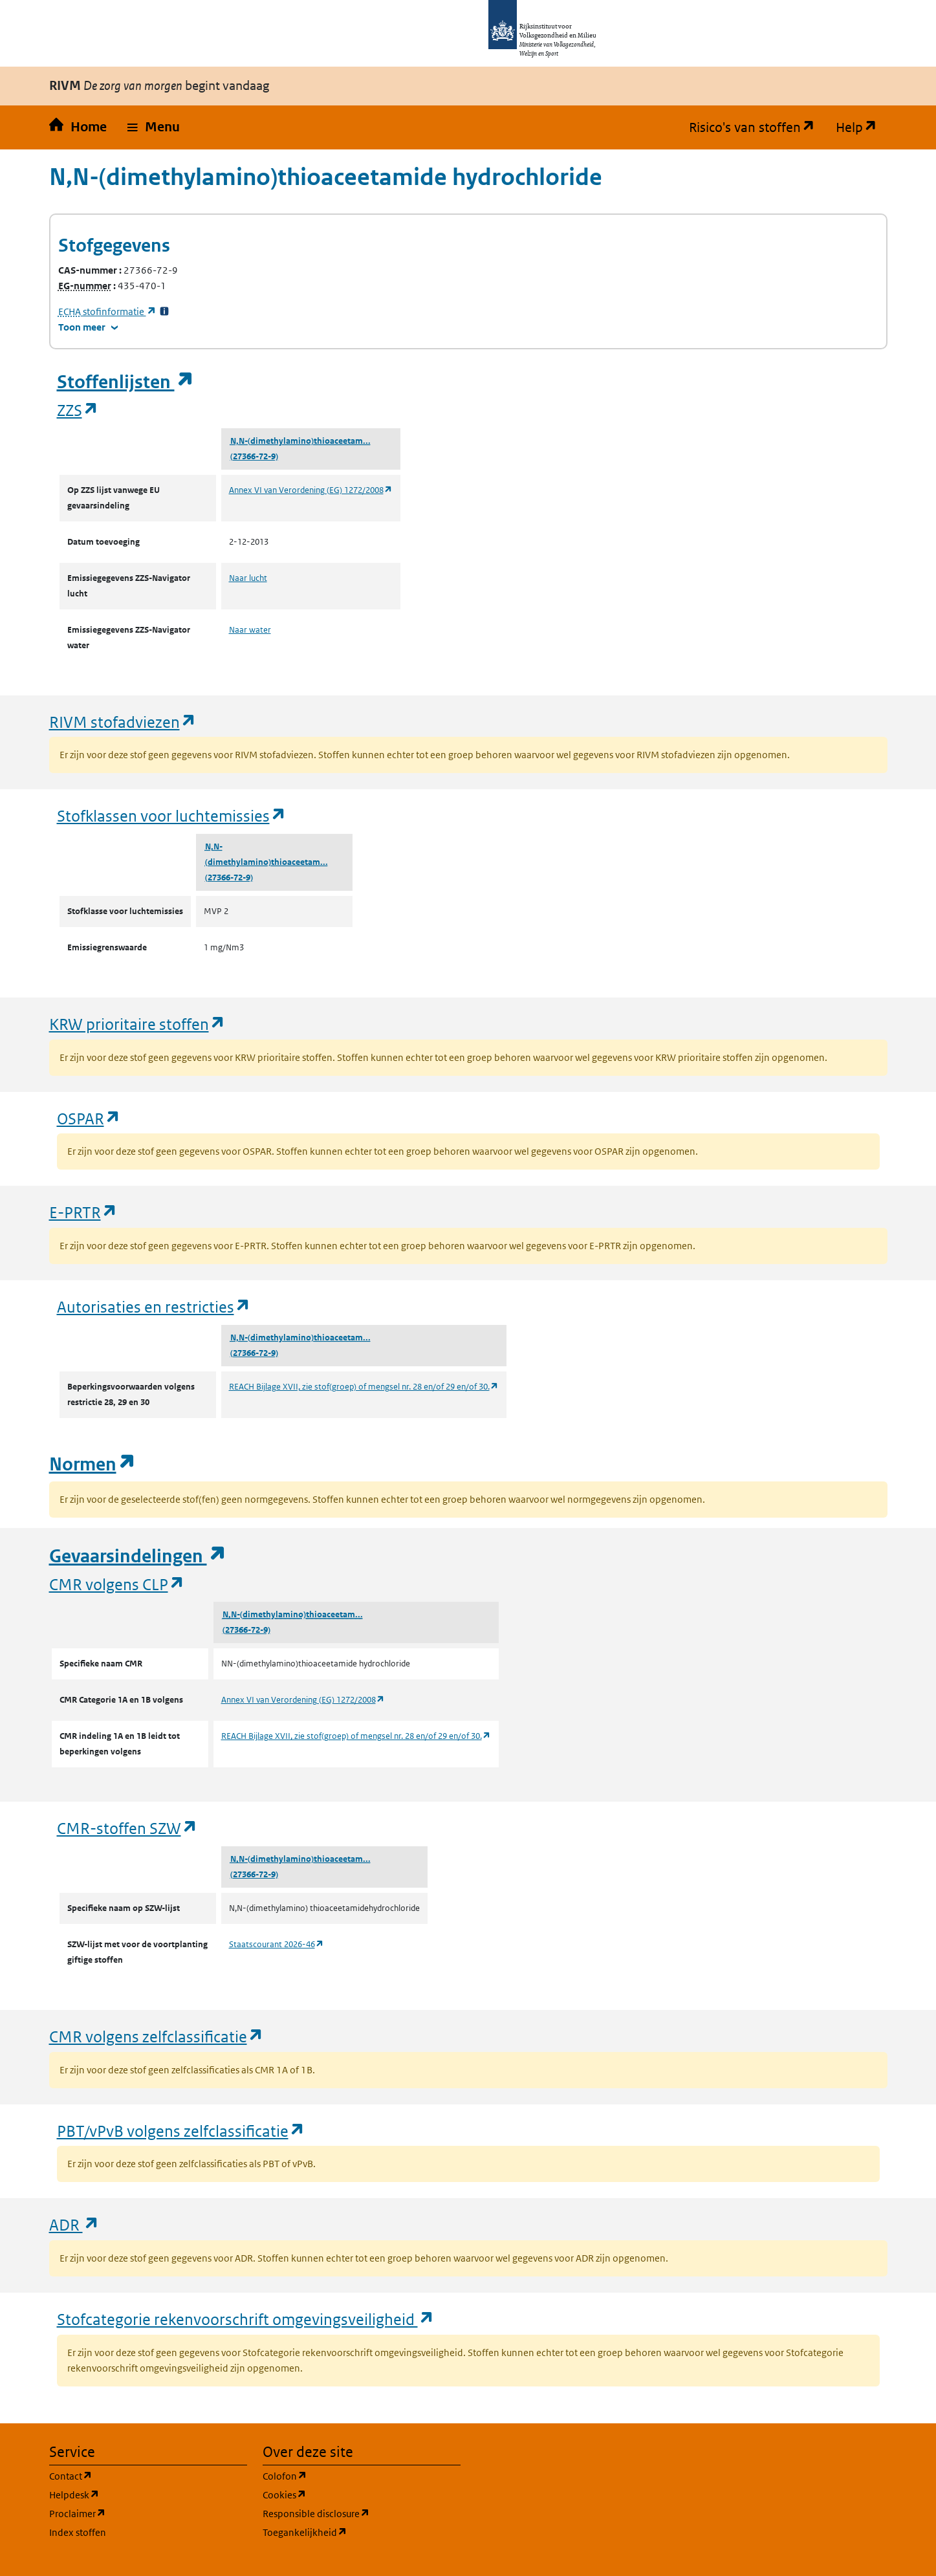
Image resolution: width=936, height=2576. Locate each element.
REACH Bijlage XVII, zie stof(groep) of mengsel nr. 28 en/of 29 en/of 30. (364, 1386)
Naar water (250, 629)
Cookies (346, 2494)
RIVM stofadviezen (123, 721)
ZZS (78, 409)
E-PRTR (83, 1212)
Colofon (347, 2475)
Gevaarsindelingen (137, 1556)
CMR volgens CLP (117, 1584)
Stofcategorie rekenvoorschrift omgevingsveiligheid (246, 2318)
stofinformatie (107, 311)
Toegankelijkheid (362, 2531)
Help (861, 127)
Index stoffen (77, 2532)
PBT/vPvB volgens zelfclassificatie (181, 2130)
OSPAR (89, 1118)
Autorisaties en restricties (154, 1306)
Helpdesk (136, 2494)
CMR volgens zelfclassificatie (156, 2036)
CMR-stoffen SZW (127, 1827)
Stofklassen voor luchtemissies (172, 815)
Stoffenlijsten (125, 382)
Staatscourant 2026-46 (276, 1944)
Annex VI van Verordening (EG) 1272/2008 (311, 490)
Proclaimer (139, 2513)
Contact (132, 2475)
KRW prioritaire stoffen (137, 1023)
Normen (92, 1464)
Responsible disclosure (362, 2513)
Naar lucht (248, 578)
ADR (74, 2224)
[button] (153, 127)
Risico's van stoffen (757, 127)
